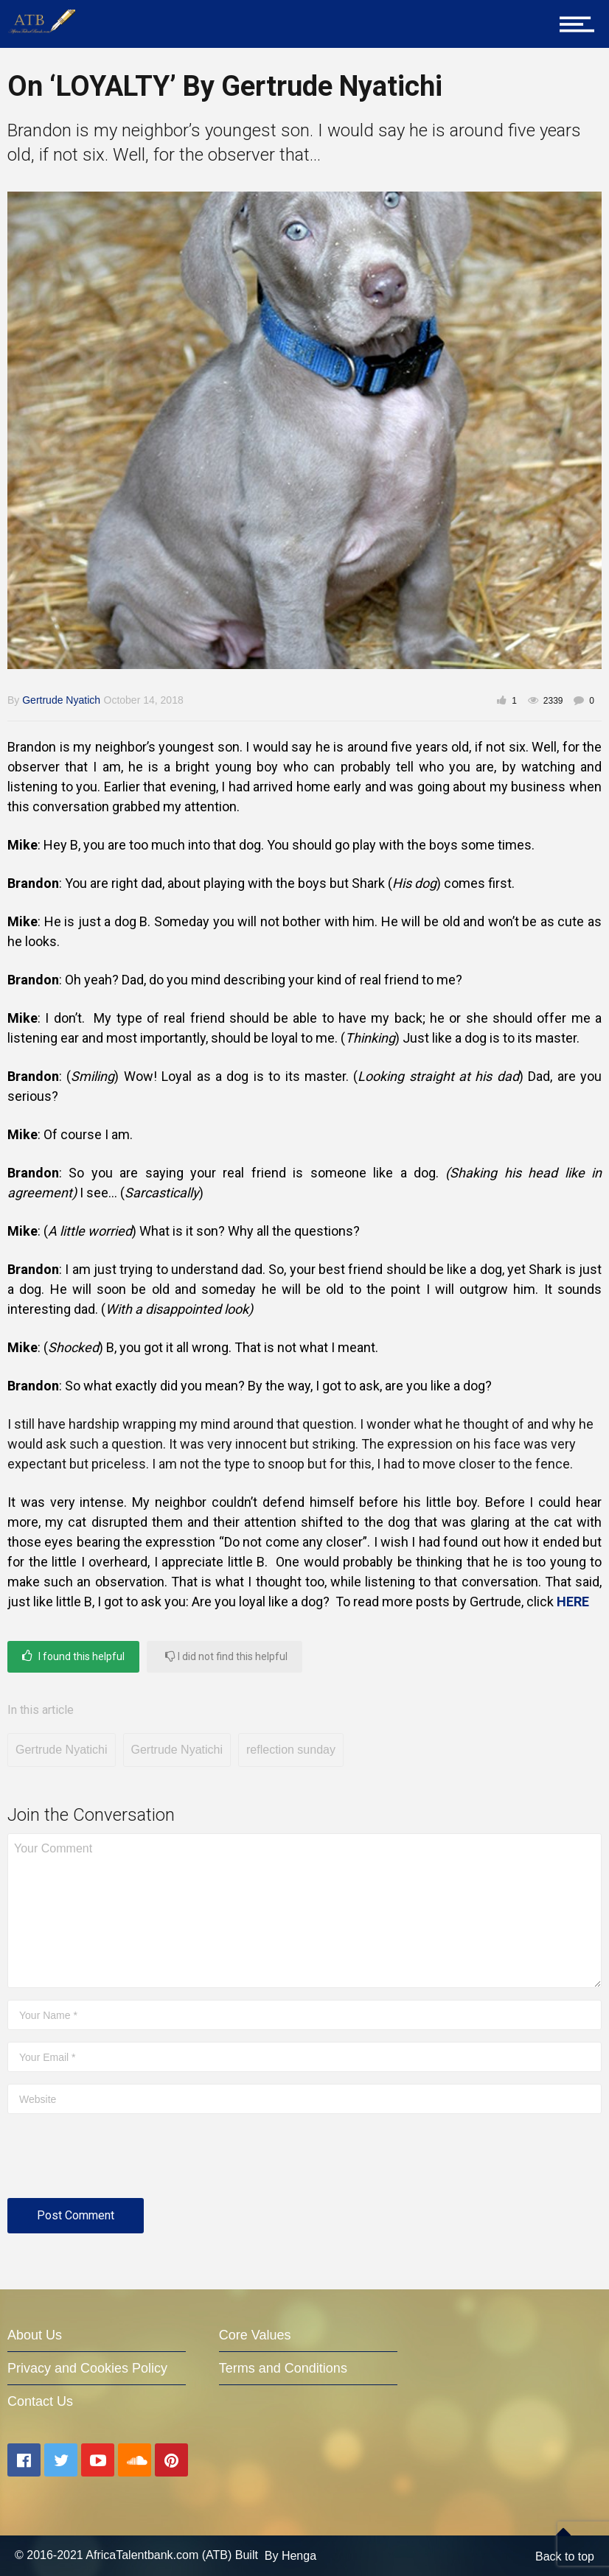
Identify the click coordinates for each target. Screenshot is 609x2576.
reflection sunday (290, 1749)
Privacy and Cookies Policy (87, 2368)
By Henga (290, 2555)
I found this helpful (73, 1656)
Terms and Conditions (283, 2368)
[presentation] (119, 2162)
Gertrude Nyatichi (61, 1749)
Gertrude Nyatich (61, 700)
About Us (34, 2335)
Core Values (255, 2335)
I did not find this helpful (226, 1656)
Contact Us (40, 2401)
